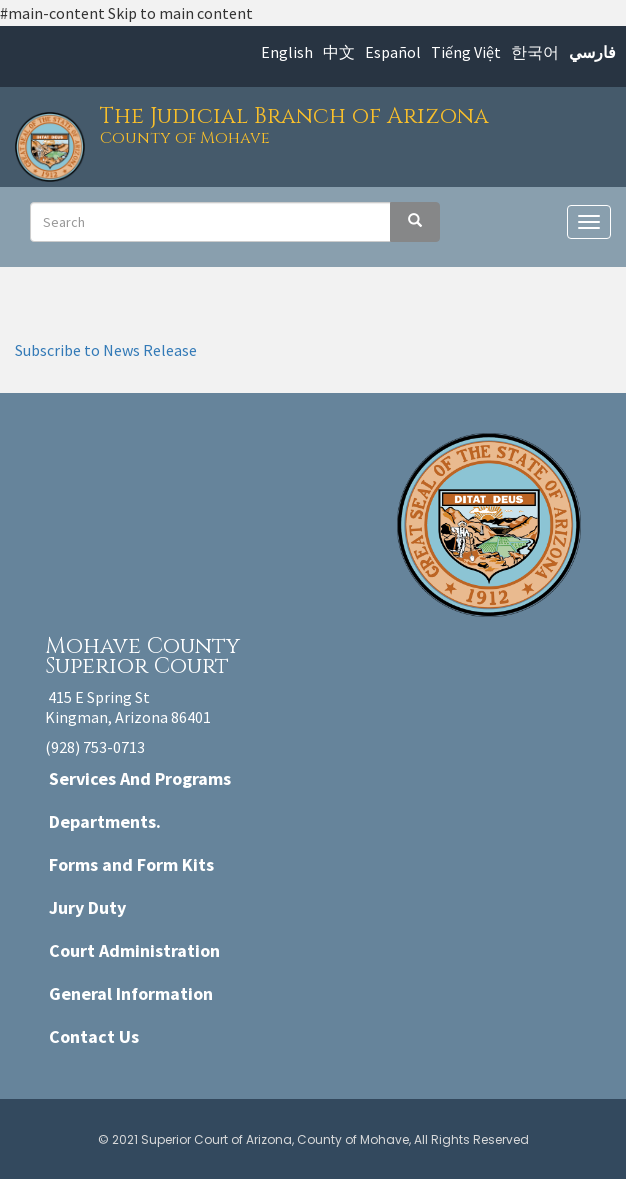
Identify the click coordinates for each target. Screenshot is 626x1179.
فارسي (592, 52)
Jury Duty (87, 907)
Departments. (105, 821)
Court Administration (134, 950)
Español (393, 52)
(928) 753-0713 (95, 747)
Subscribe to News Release (106, 350)
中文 (339, 52)
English (287, 52)
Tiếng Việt (466, 52)
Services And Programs (140, 778)
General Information (131, 993)
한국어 (535, 52)
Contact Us (94, 1036)
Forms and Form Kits (131, 864)
